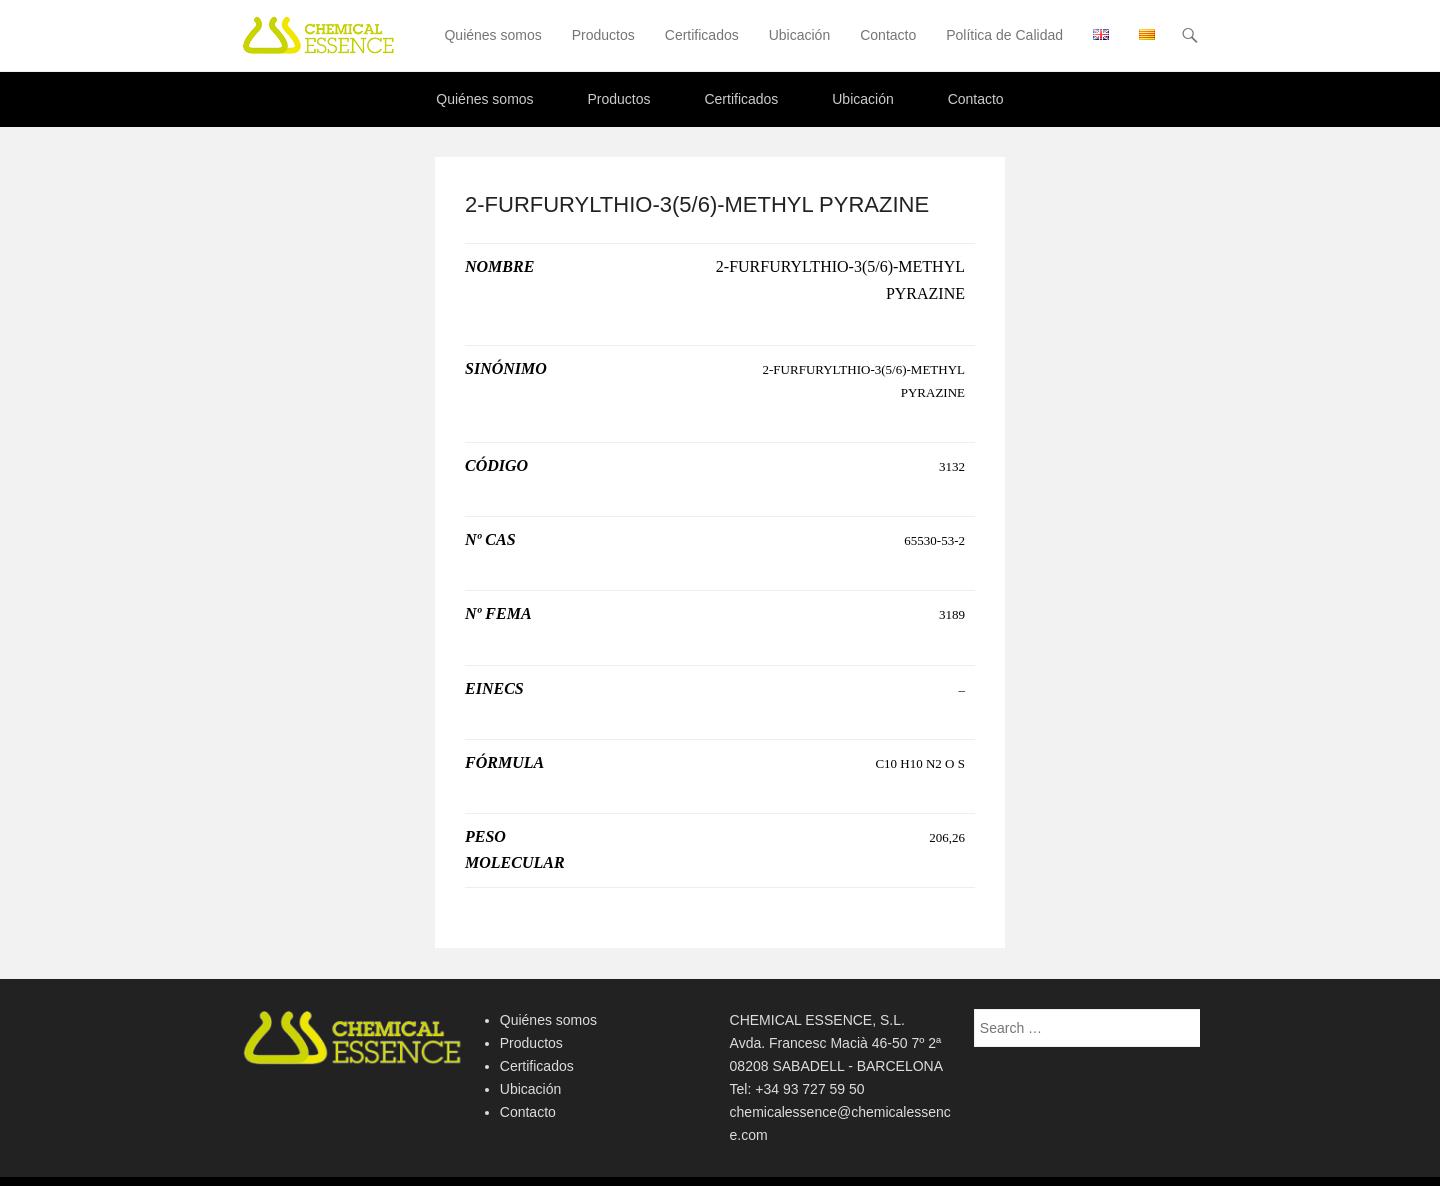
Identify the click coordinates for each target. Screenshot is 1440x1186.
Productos (603, 35)
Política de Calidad (1004, 35)
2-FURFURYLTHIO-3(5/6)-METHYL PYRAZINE (697, 204)
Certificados (702, 35)
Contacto (888, 35)
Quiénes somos (492, 35)
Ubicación (799, 35)
